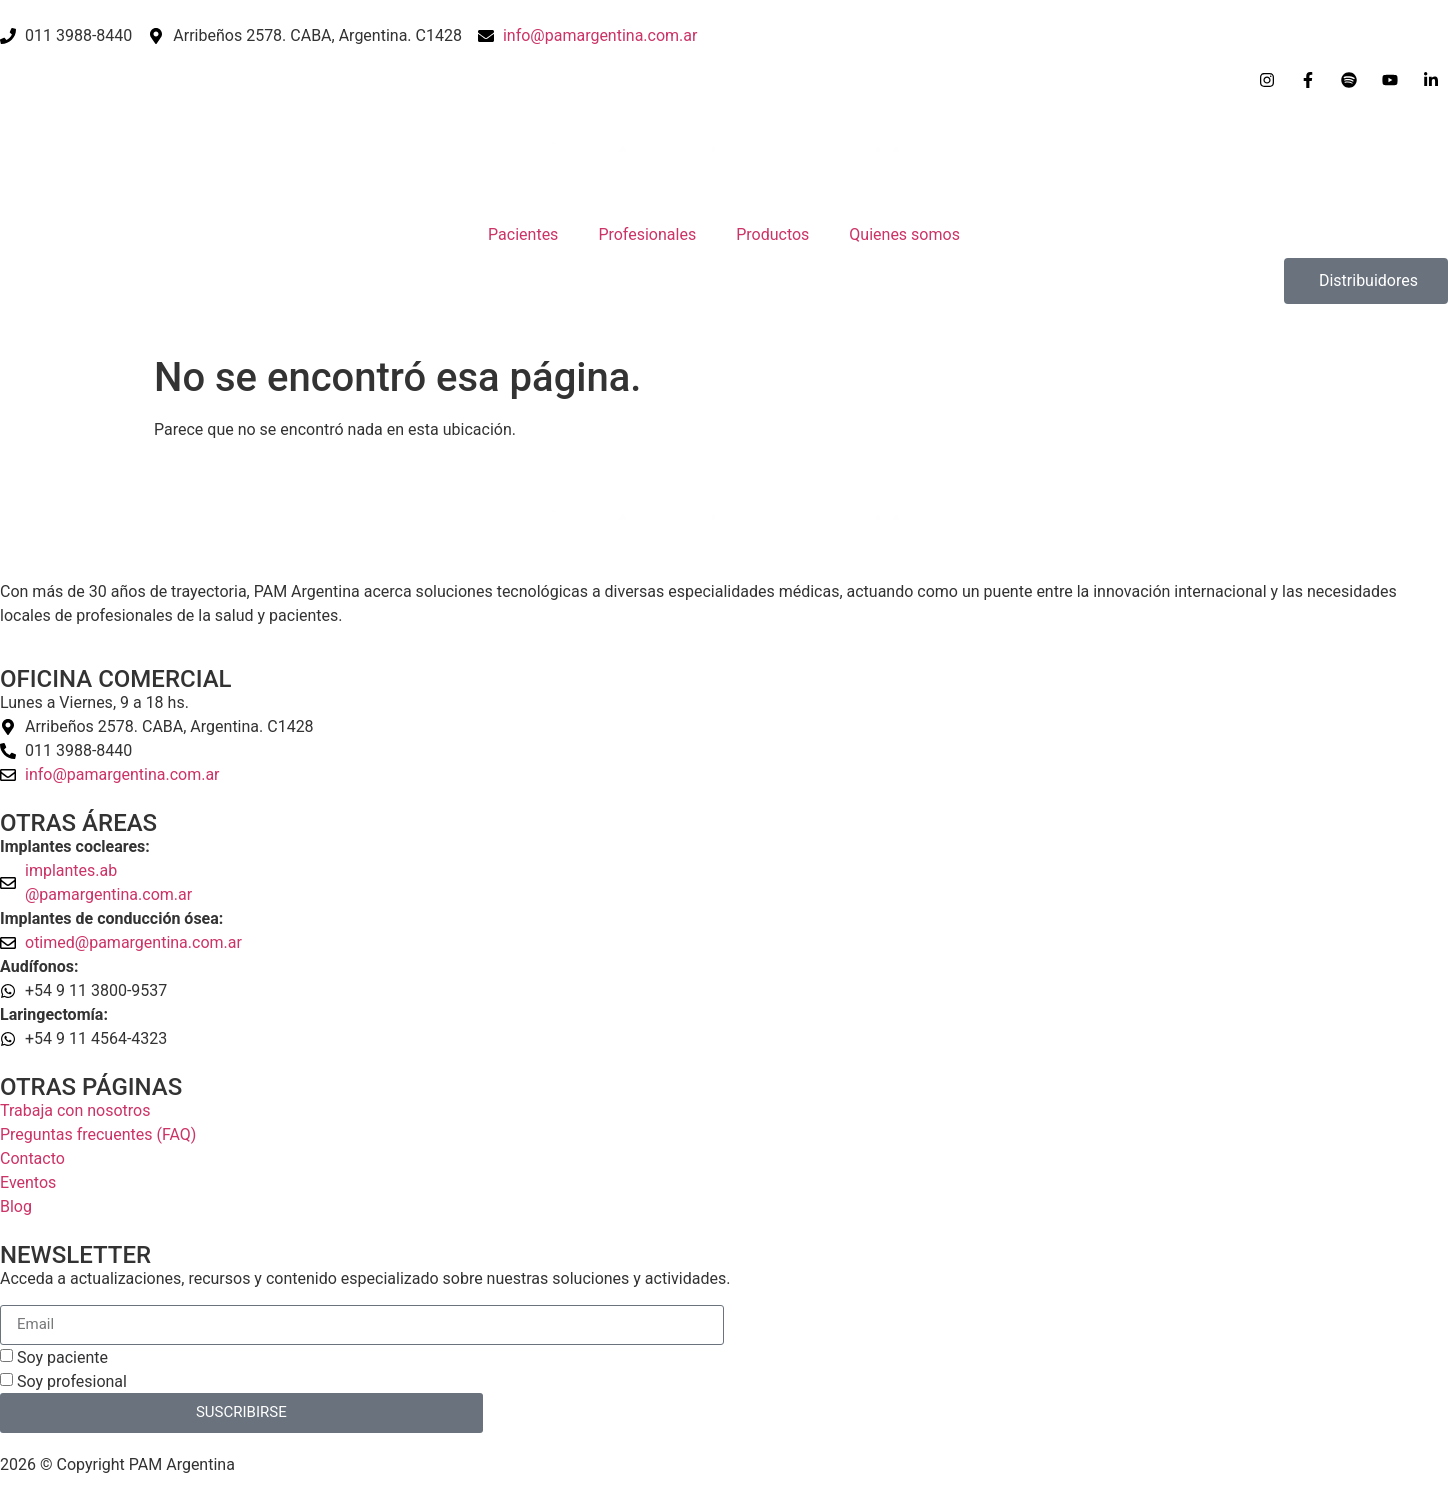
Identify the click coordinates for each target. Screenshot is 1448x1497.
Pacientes (523, 234)
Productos (772, 234)
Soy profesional (72, 1381)
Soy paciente (62, 1357)
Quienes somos (904, 234)
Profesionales (647, 234)
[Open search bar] (724, 313)
